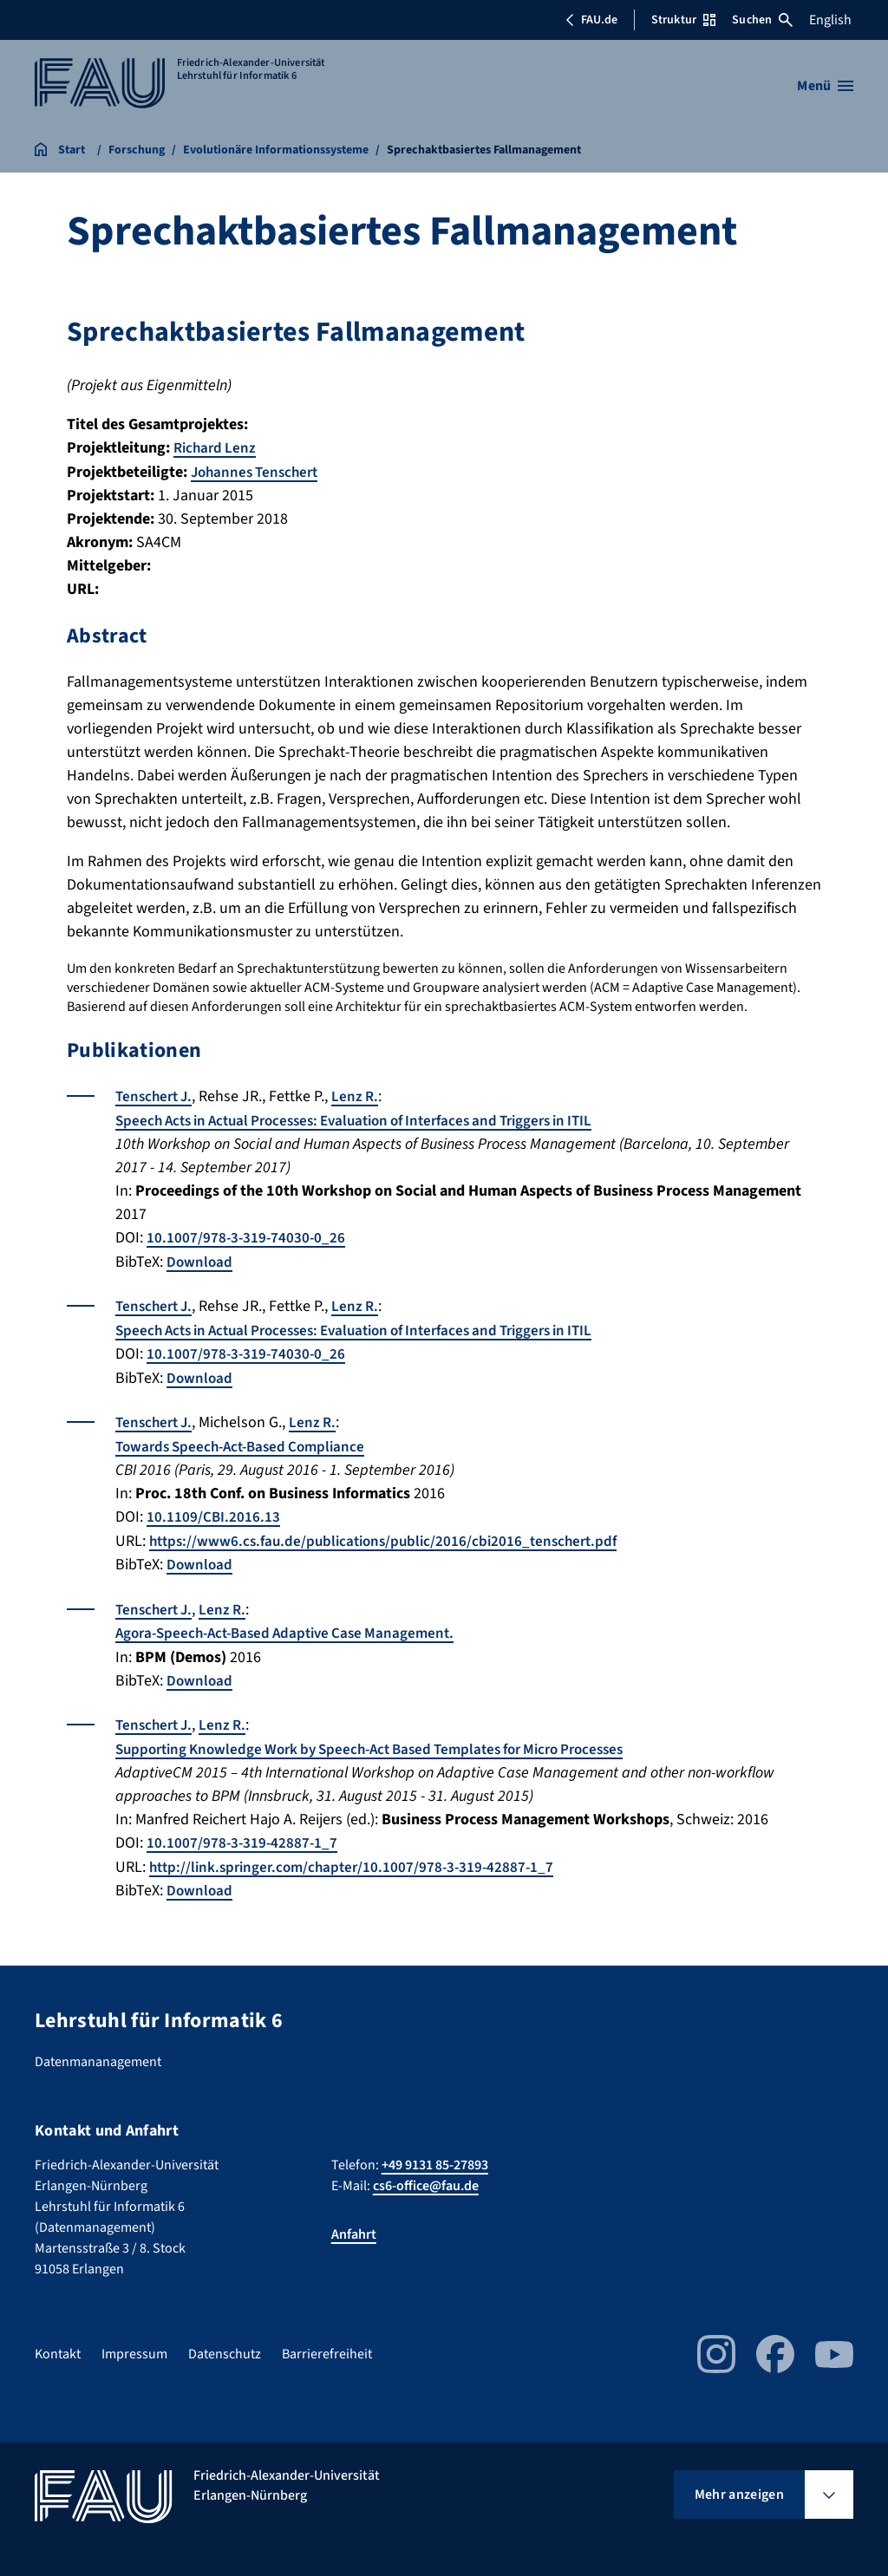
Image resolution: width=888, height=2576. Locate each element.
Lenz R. (361, 1095)
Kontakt (58, 2343)
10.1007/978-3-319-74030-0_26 (248, 1236)
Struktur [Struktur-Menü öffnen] (683, 20)
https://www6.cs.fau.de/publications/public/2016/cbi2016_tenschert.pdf (392, 1535)
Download (200, 1259)
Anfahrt (353, 2224)
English (830, 19)
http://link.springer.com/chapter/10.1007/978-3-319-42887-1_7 (358, 1857)
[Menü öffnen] (825, 86)
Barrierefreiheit (327, 2343)
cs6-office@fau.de (426, 2175)
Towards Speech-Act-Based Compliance (247, 1441)
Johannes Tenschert (258, 471)
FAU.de (591, 20)
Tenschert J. (156, 1095)
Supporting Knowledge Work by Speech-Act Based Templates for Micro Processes (387, 1740)
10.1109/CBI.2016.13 (214, 1512)
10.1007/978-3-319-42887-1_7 (244, 1834)
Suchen (762, 20)
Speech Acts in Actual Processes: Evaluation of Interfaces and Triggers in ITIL (372, 1119)
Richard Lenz (216, 448)
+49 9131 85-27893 (435, 2154)
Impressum (134, 2343)
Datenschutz (224, 2343)
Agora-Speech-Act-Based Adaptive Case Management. (294, 1626)
